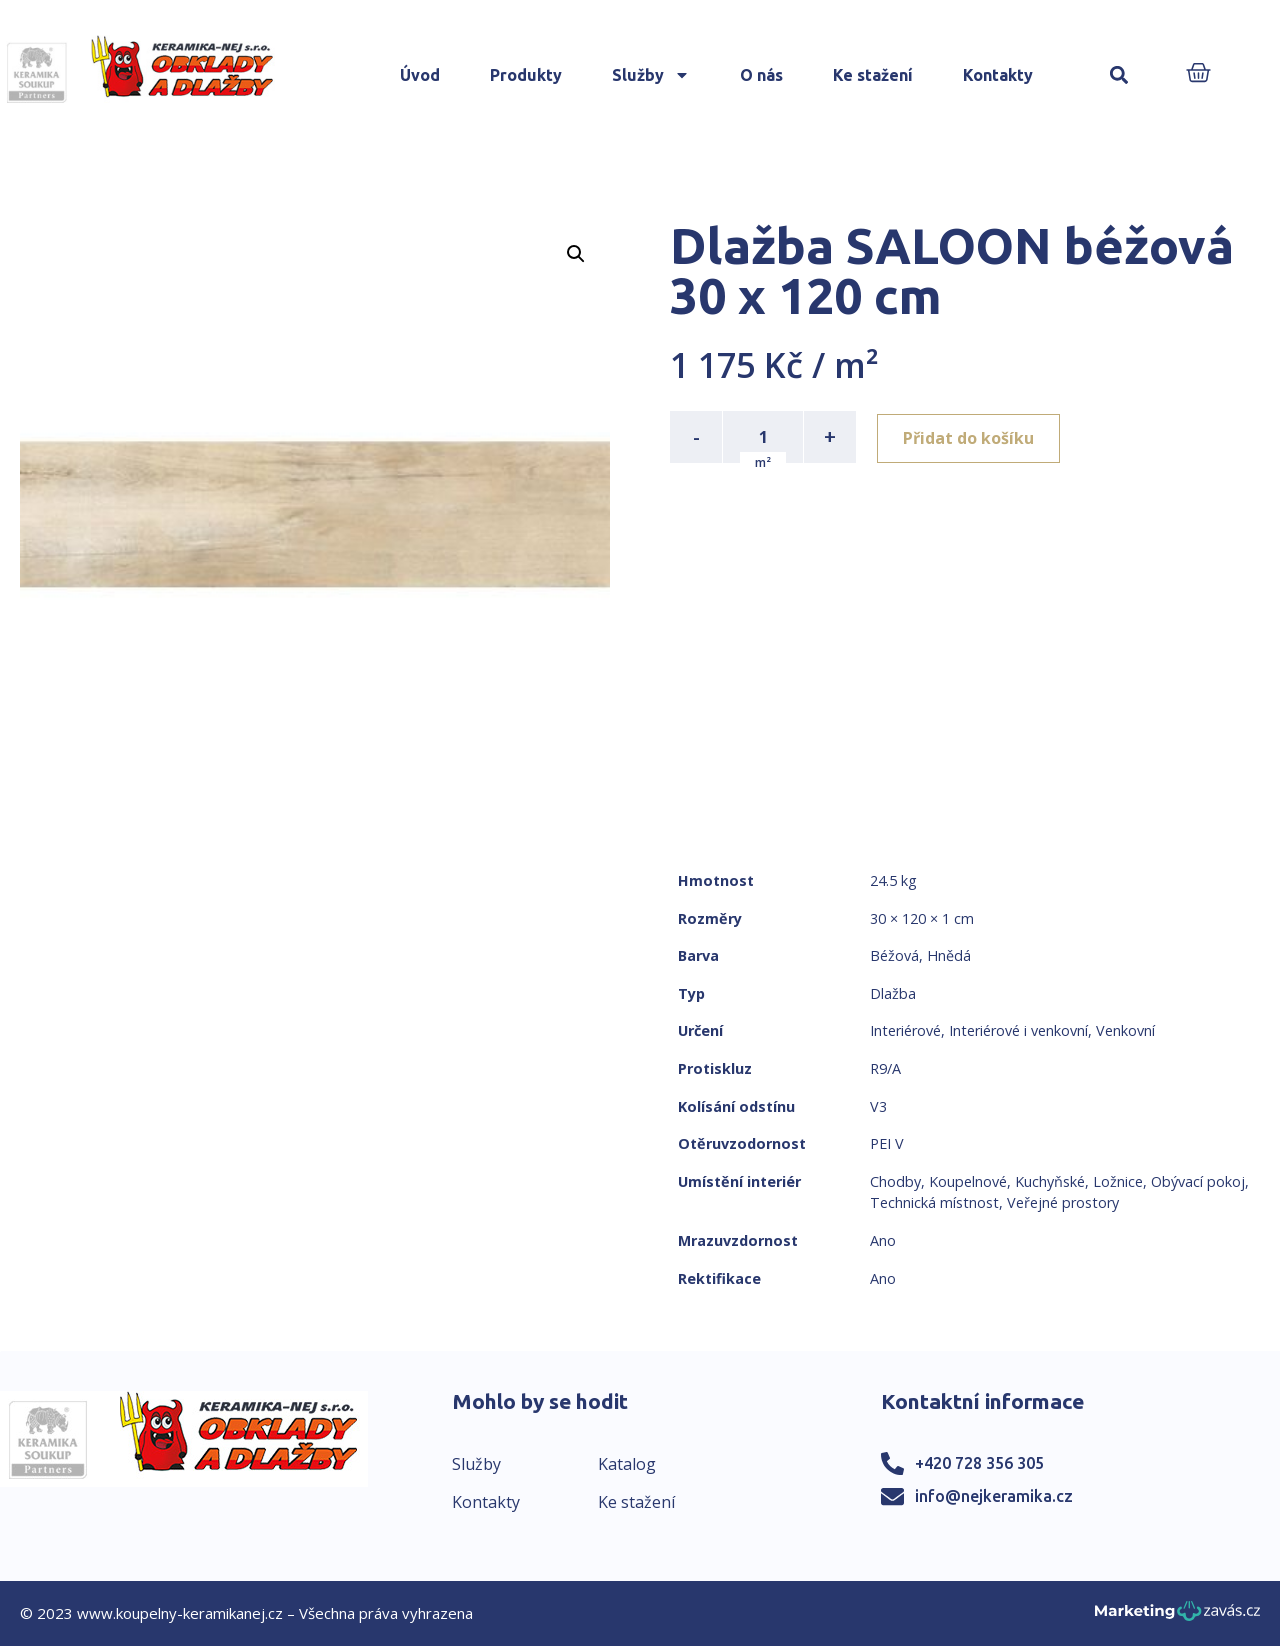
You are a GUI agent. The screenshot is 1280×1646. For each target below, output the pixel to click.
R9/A (885, 1068)
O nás (761, 75)
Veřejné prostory (1063, 1202)
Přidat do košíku (971, 437)
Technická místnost (934, 1202)
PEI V (887, 1143)
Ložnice (1118, 1181)
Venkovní (1125, 1030)
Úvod (420, 75)
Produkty (526, 75)
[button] (1119, 75)
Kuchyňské (1050, 1181)
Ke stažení (873, 75)
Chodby (895, 1181)
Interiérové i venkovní (1018, 1030)
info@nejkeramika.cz (994, 1496)
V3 (878, 1106)
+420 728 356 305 (979, 1463)
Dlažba (893, 993)
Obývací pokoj (1198, 1181)
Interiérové (905, 1030)
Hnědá (949, 955)
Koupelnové (968, 1181)
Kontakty (998, 75)
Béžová (894, 955)
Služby (651, 75)
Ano (883, 1240)
